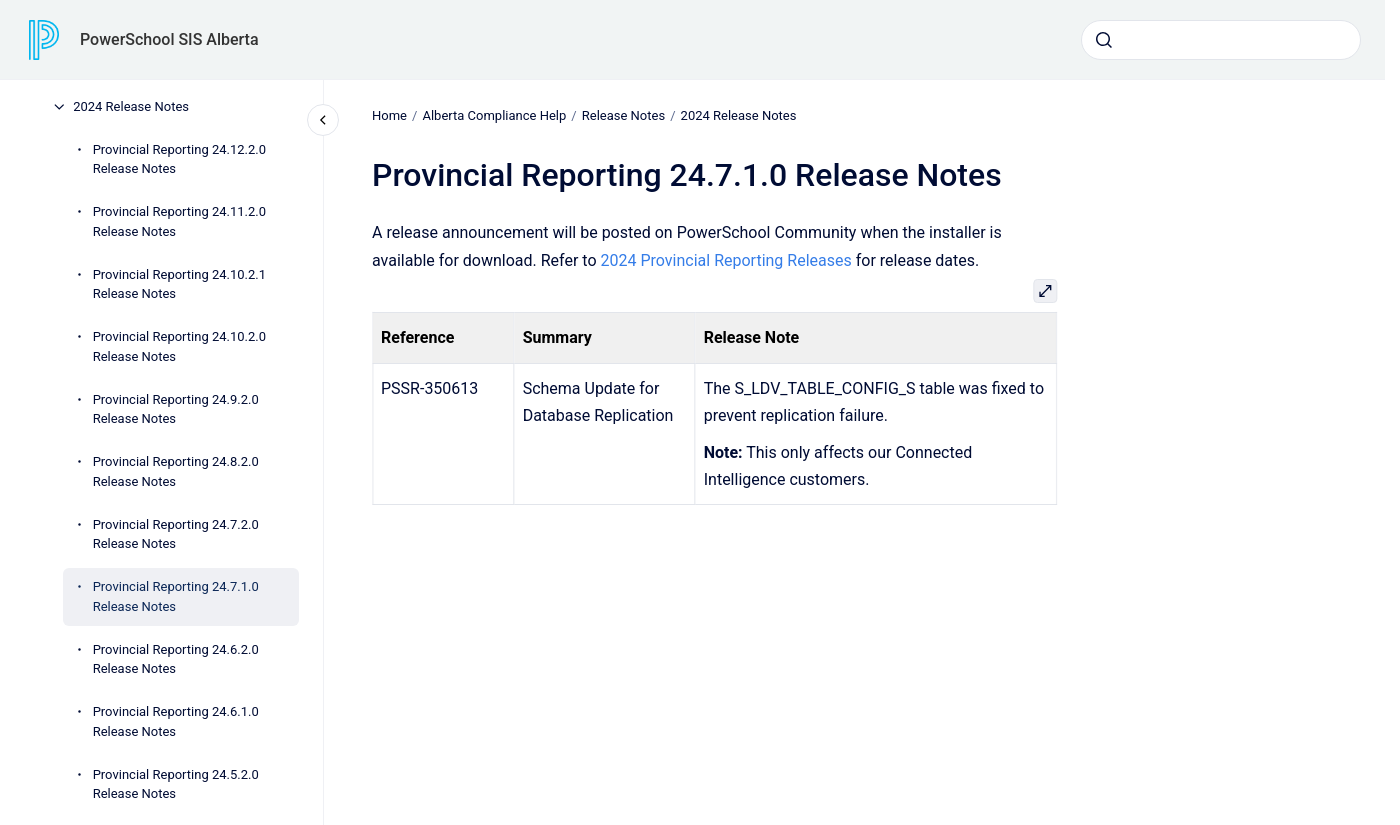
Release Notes (622, 115)
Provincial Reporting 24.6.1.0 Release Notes (176, 721)
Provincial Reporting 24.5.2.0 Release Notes (176, 784)
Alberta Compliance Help (494, 115)
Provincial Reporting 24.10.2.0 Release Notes (179, 346)
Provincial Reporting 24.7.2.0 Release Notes (176, 534)
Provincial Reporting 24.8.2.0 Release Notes (176, 471)
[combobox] (1221, 40)
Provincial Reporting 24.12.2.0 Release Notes (179, 159)
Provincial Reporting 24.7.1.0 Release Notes (176, 596)
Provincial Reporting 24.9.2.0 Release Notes (176, 409)
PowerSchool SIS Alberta (169, 39)
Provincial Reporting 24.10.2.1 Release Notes (179, 284)
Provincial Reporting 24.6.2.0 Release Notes (176, 659)
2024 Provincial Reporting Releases (725, 259)
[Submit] (1104, 40)
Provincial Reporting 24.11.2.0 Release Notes (179, 221)
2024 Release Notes (131, 106)
